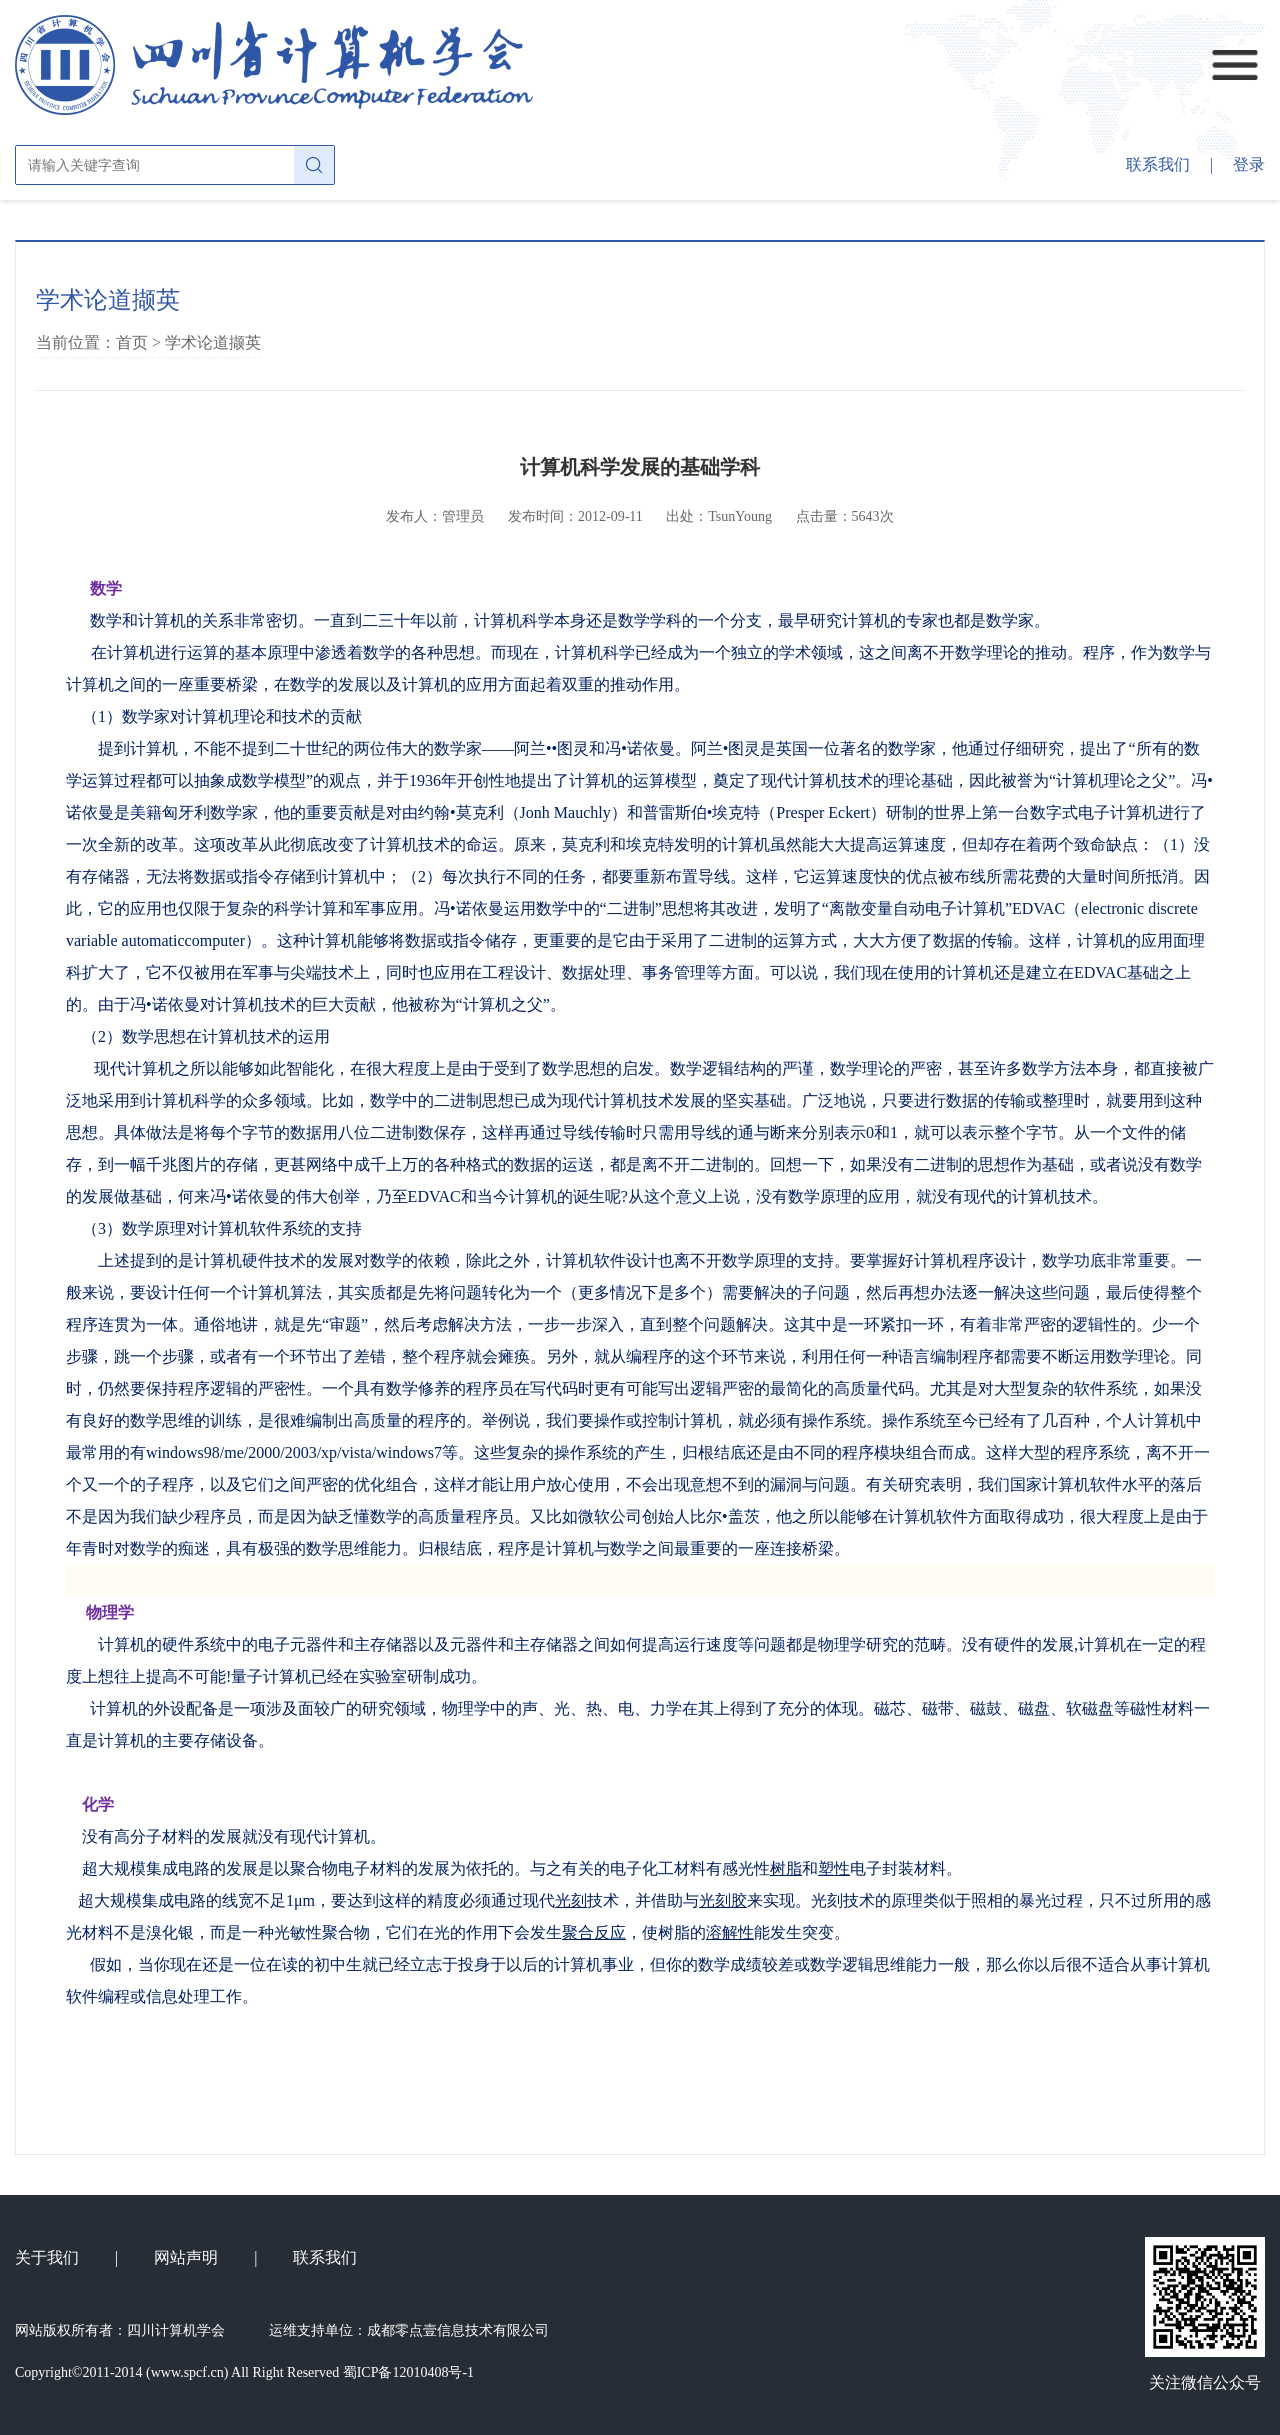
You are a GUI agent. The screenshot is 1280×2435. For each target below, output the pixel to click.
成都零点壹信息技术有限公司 (458, 2330)
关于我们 (47, 2257)
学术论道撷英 (213, 342)
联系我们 (1158, 164)
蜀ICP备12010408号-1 (408, 2372)
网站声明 (186, 2257)
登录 (1249, 164)
